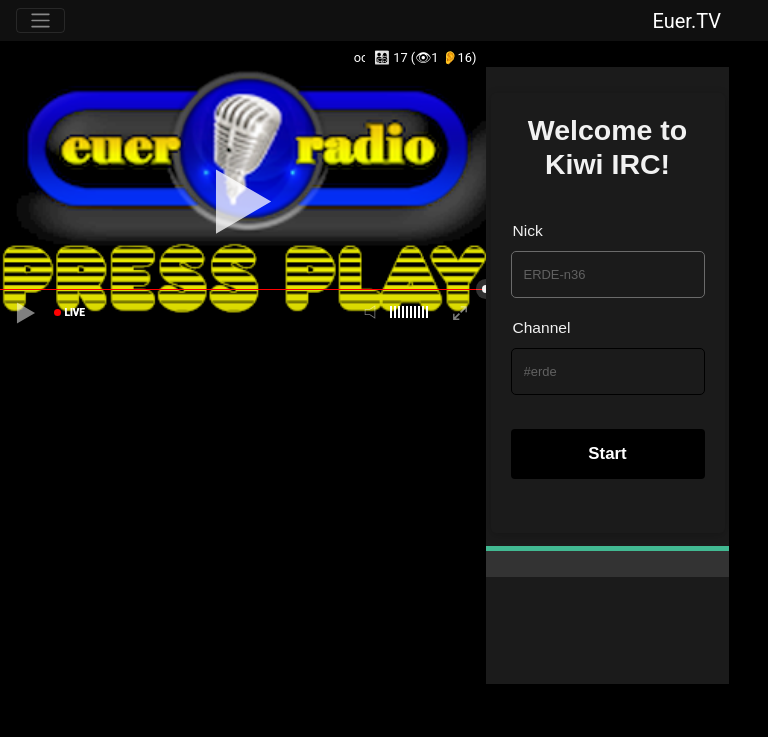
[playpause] (26, 313)
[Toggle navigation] (40, 20)
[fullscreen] (460, 313)
